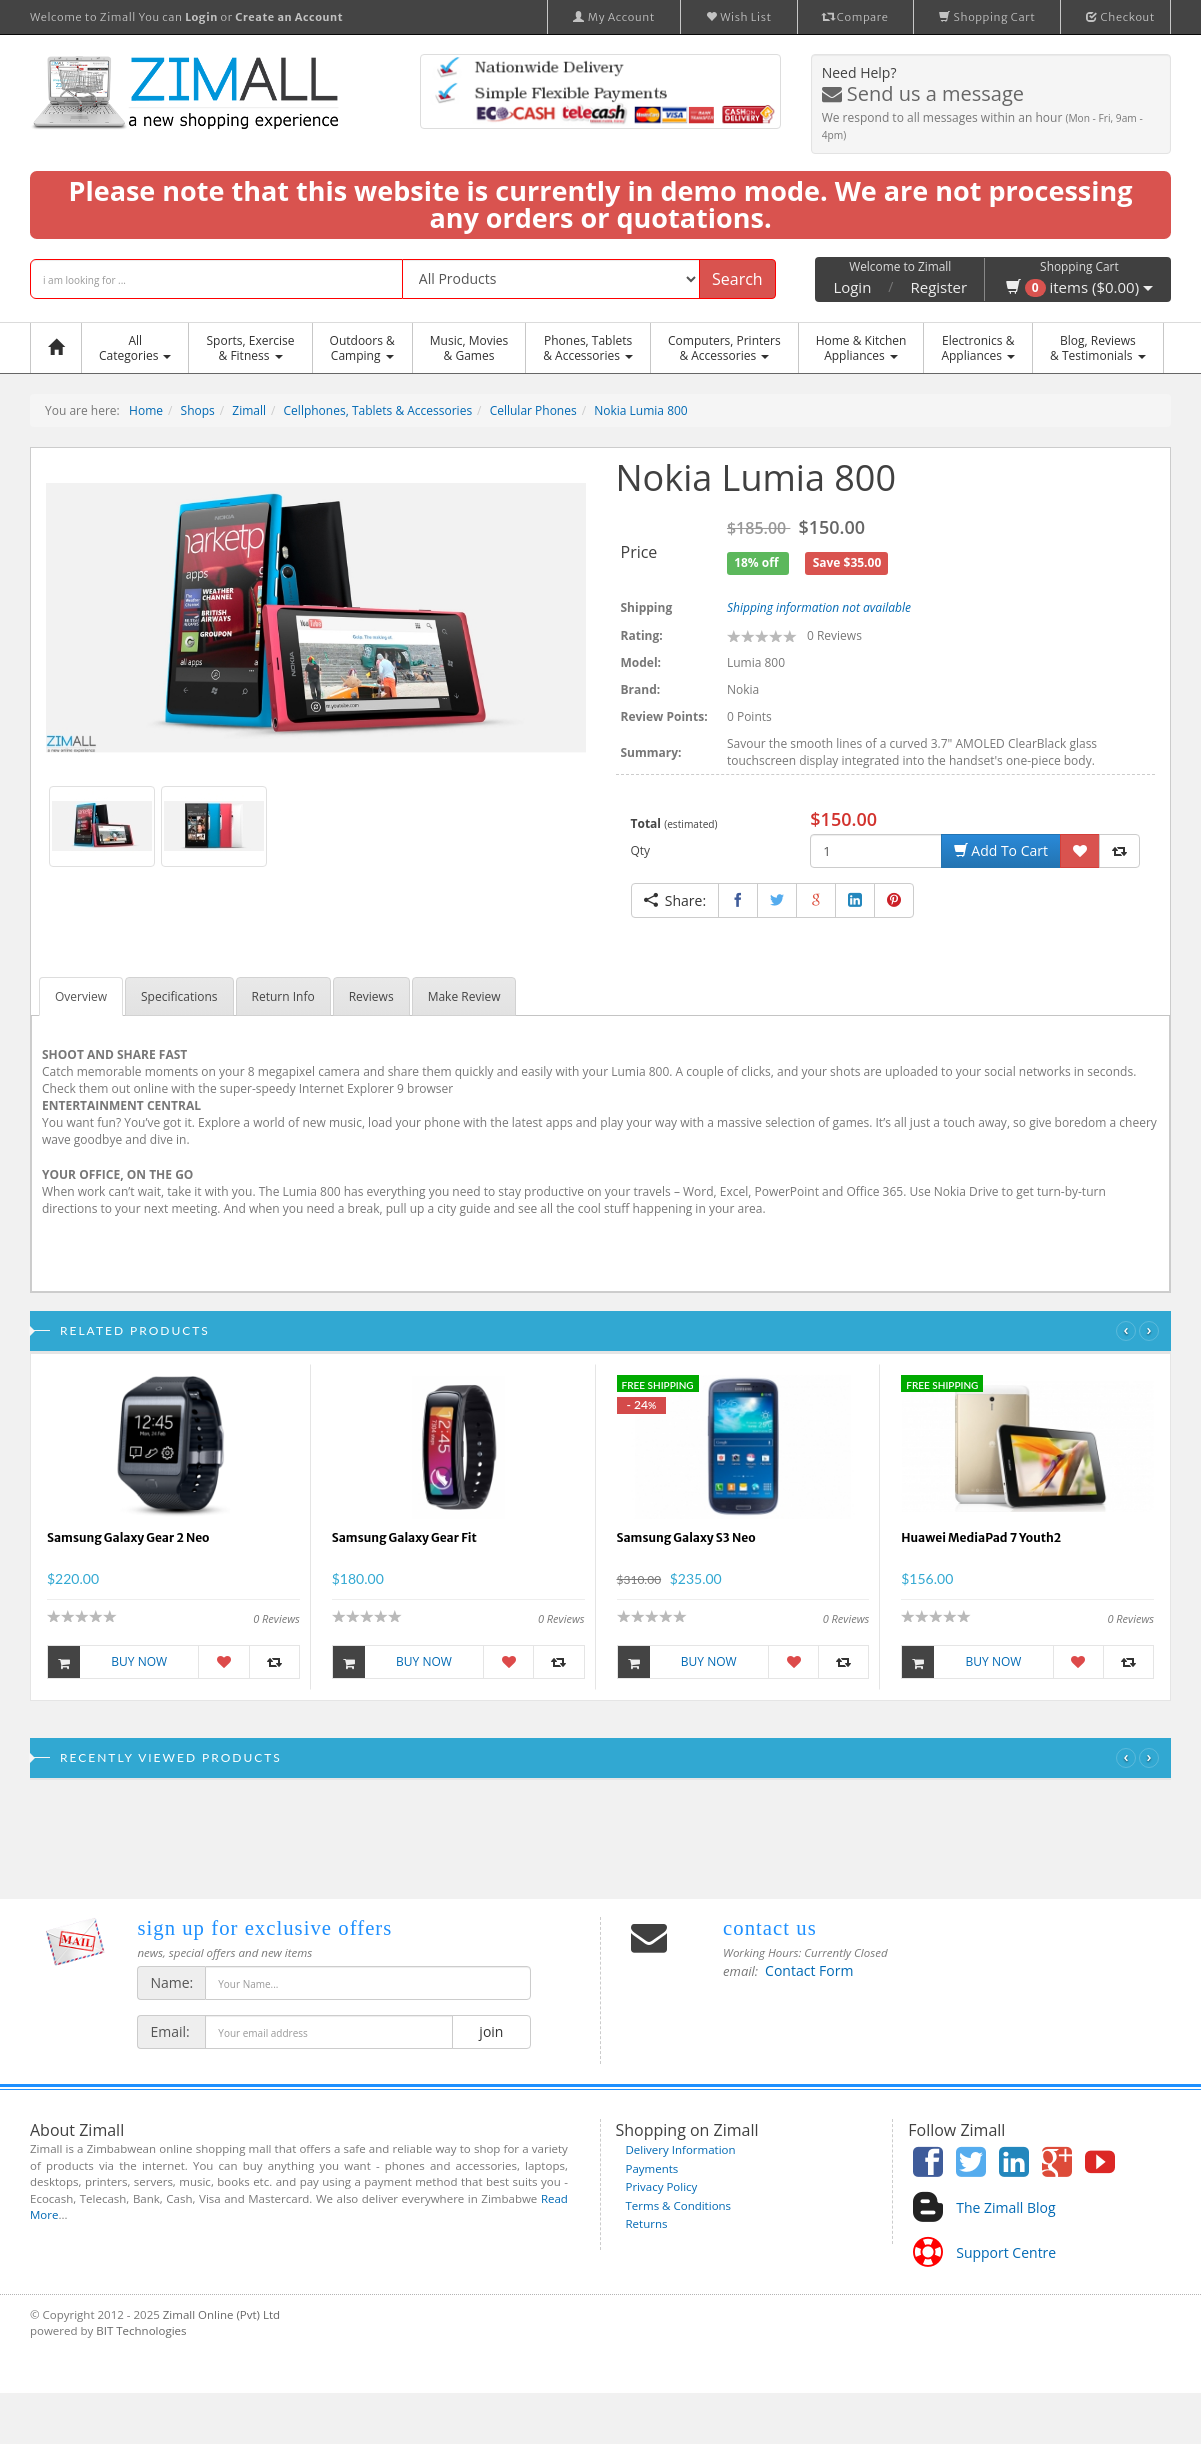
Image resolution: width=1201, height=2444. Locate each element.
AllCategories (135, 348)
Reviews (371, 996)
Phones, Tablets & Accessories (588, 348)
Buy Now (107, 1662)
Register (939, 287)
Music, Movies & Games (469, 348)
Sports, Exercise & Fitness (250, 348)
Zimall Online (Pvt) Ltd (221, 2314)
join (491, 2031)
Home (146, 410)
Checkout (1120, 17)
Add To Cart (1001, 850)
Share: (675, 900)
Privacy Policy (662, 2186)
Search (737, 279)
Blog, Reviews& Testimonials (1097, 348)
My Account (614, 17)
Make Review (464, 996)
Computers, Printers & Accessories (724, 348)
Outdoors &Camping (362, 348)
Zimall (249, 410)
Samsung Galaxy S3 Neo (686, 1537)
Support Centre (1006, 2252)
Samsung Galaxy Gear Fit (404, 1537)
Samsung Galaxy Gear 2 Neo (128, 1537)
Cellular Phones (533, 410)
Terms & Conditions (679, 2205)
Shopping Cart (987, 17)
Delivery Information (681, 2149)
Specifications (179, 996)
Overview (81, 996)
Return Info (283, 996)
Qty (641, 850)
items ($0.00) (1079, 287)
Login (852, 287)
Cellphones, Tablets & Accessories (378, 410)
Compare (856, 17)
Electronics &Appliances (978, 348)
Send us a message (923, 93)
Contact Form (809, 1970)
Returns (647, 2223)
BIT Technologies (141, 2330)
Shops (198, 410)
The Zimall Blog (1005, 2207)
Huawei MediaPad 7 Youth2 (981, 1537)
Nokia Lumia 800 (641, 410)
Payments (652, 2168)
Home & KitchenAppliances (861, 348)
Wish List (739, 17)
